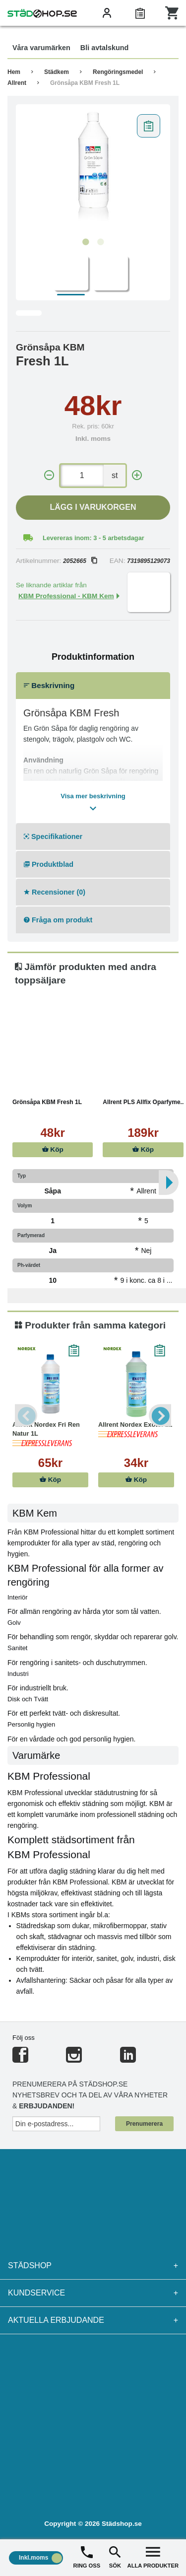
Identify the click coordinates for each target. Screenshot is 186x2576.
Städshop (93, 2265)
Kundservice (93, 2293)
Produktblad (48, 864)
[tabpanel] (93, 171)
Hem (13, 72)
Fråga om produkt (58, 920)
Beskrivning (49, 685)
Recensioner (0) (54, 892)
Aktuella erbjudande (93, 2320)
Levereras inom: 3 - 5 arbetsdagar (93, 538)
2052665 (80, 560)
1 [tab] (86, 242)
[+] (137, 475)
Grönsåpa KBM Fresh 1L (85, 82)
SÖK (115, 2556)
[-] (49, 475)
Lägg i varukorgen (93, 507)
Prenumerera (144, 2123)
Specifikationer (53, 836)
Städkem (56, 72)
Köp (52, 1149)
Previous (26, 1415)
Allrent (16, 82)
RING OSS (87, 2556)
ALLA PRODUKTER (153, 2556)
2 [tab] (101, 242)
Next (160, 1415)
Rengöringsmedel (118, 72)
